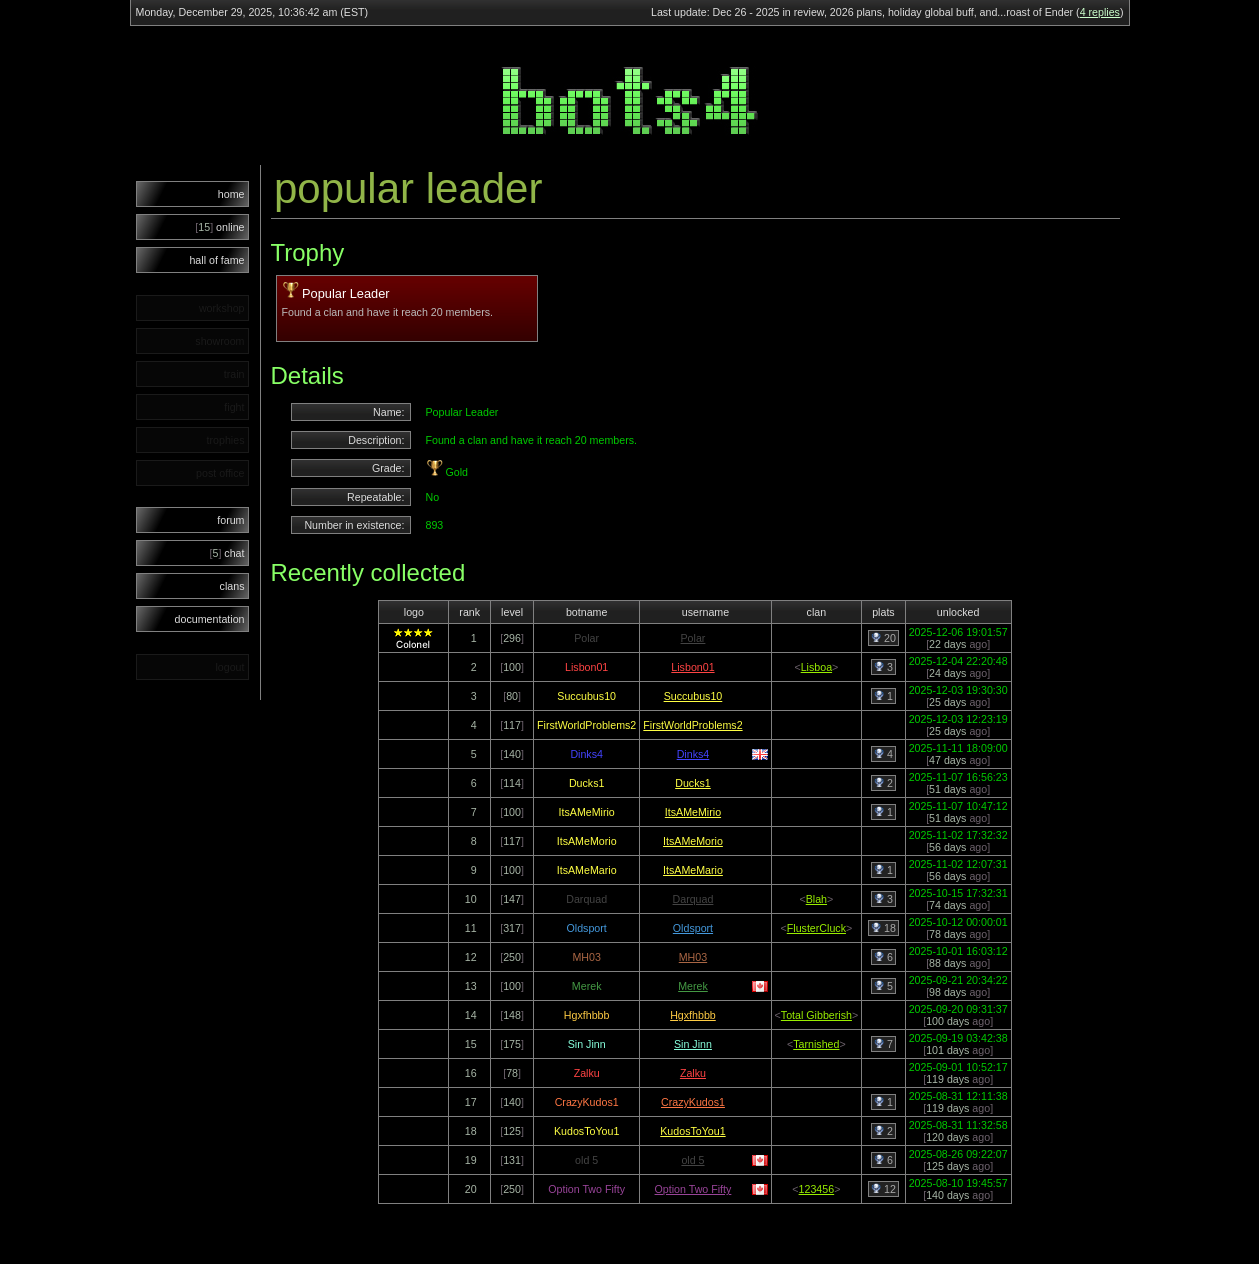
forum (230, 520)
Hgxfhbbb (693, 1015)
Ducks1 (693, 783)
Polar (693, 638)
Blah (816, 899)
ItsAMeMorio (693, 841)
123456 (817, 1189)
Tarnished (816, 1044)
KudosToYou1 (692, 1131)
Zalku (693, 1073)
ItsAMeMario (693, 870)
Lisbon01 (692, 667)
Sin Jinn (693, 1044)
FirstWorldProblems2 (692, 725)
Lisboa (816, 667)
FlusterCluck (816, 928)
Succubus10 (693, 696)
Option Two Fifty (693, 1189)
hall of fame (216, 260)
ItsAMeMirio (693, 812)
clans (232, 586)
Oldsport (693, 928)
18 (883, 928)
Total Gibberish (816, 1015)
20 (883, 638)
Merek (693, 986)
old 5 (692, 1160)
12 (883, 1189)
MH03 (693, 957)
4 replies (1100, 12)
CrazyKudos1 (693, 1102)
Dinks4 (693, 754)
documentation (210, 619)
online (219, 227)
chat (227, 553)
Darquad (693, 899)
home (231, 194)
